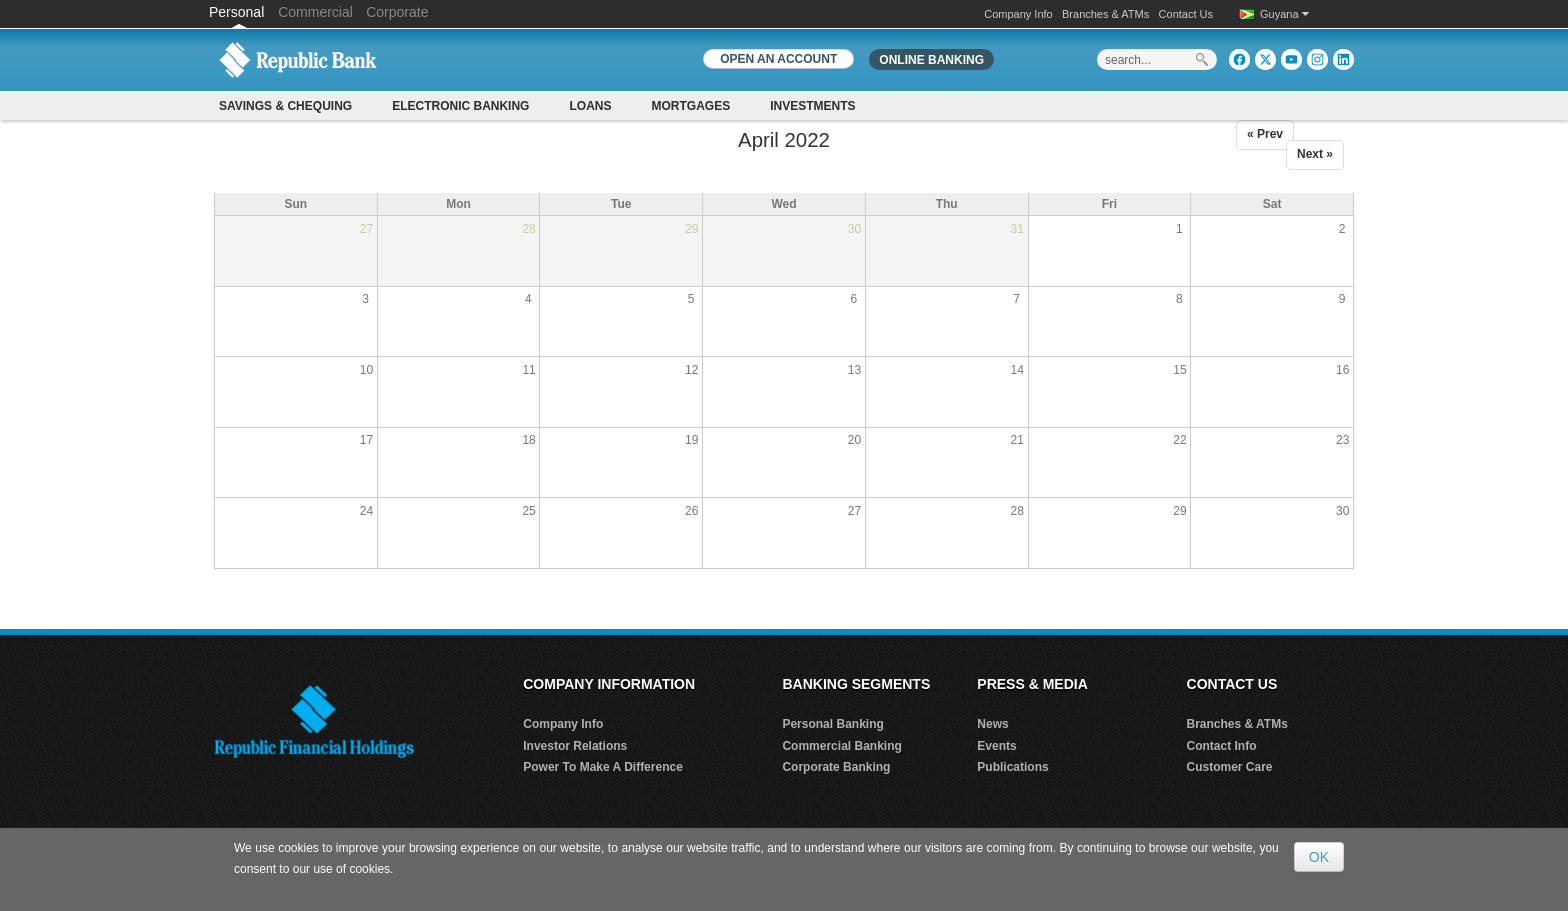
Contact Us (1186, 14)
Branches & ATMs (1105, 14)
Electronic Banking (460, 106)
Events (996, 746)
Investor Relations (575, 746)
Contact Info (1222, 746)
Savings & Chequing (285, 106)
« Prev (1265, 134)
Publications (1012, 767)
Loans (590, 106)
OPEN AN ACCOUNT (778, 59)
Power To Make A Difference (603, 767)
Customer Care (1230, 767)
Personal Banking (832, 724)
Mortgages (690, 106)
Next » (1315, 154)
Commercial (315, 12)
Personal (238, 12)
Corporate (397, 12)
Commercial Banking (841, 746)
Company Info (1018, 14)
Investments (812, 106)
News (992, 724)
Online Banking (931, 60)
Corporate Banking (836, 767)
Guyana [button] (1284, 14)
